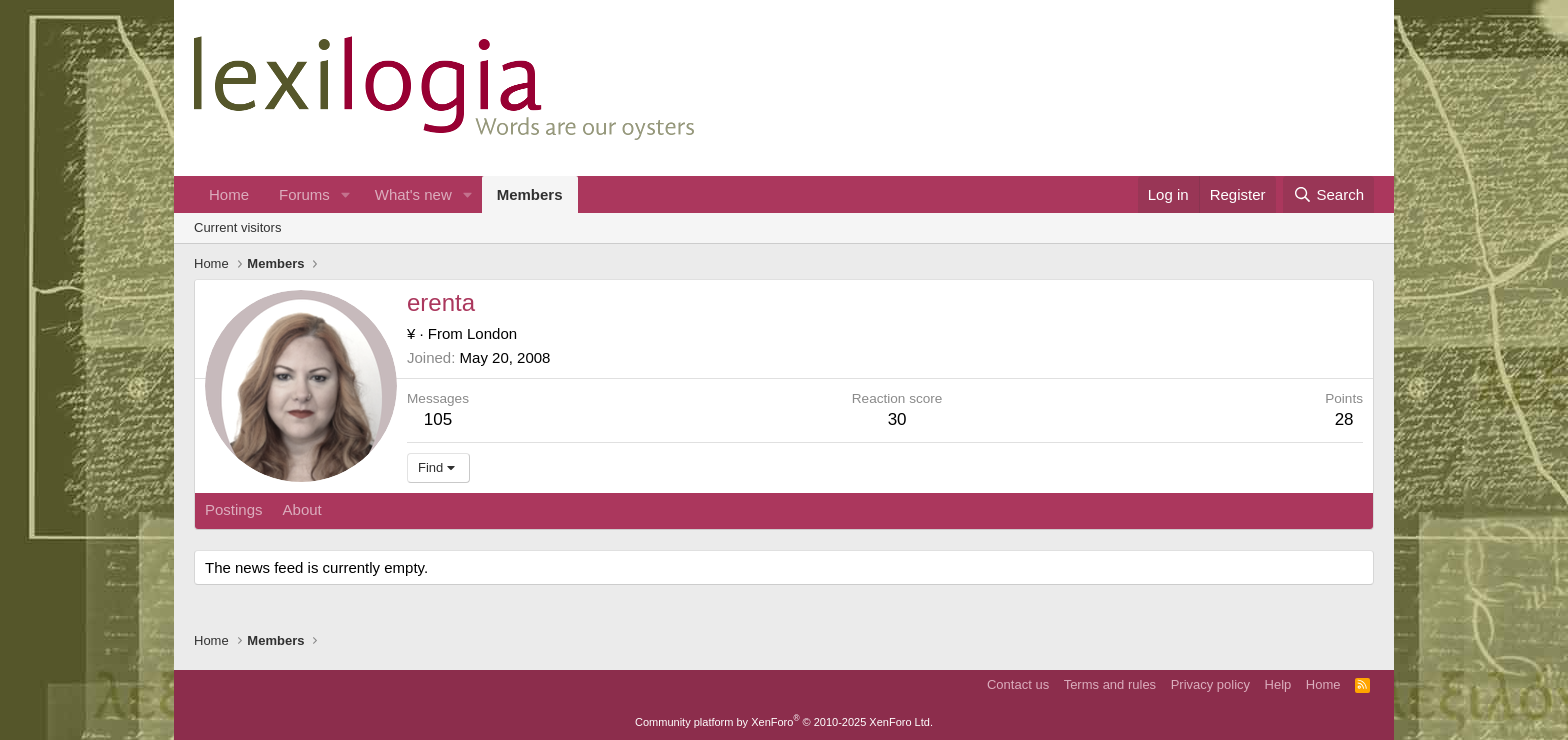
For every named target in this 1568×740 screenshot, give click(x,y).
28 (1344, 419)
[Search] (1328, 194)
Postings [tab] (234, 509)
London (492, 333)
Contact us (1018, 684)
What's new (413, 194)
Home (229, 194)
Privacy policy (1210, 684)
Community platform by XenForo (784, 722)
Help (1278, 684)
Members (530, 194)
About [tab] (302, 509)
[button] (346, 194)
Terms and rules (1110, 684)
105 (438, 419)
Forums (304, 194)
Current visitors (237, 227)
